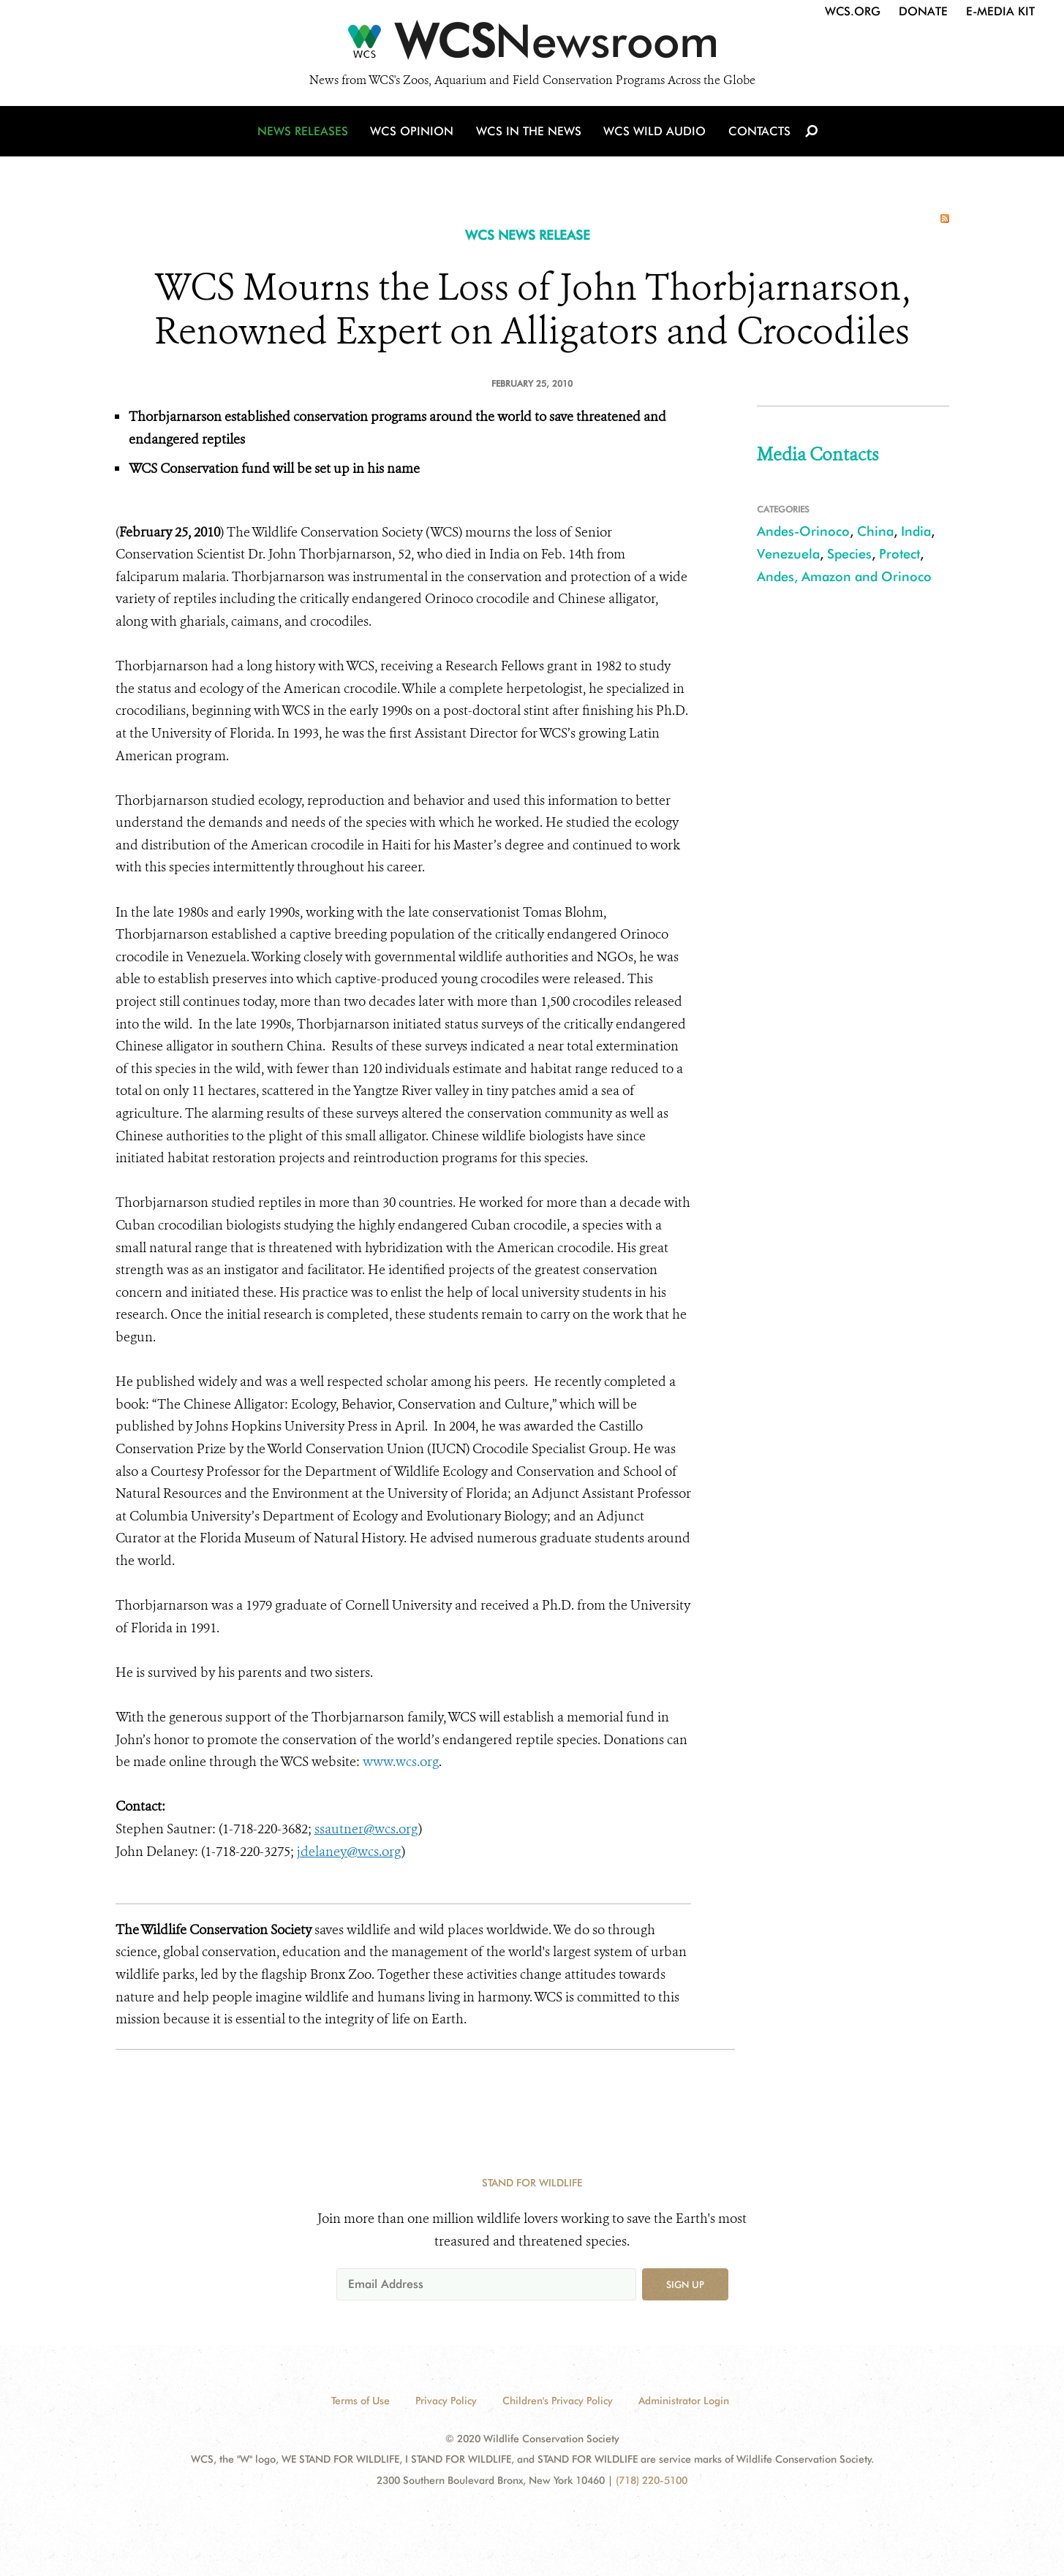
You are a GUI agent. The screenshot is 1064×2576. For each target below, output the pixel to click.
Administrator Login (683, 2400)
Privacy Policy (446, 2400)
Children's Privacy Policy (557, 2400)
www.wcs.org (401, 1761)
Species (849, 553)
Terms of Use (360, 2400)
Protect (899, 553)
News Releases (305, 133)
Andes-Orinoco (803, 531)
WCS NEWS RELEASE (527, 235)
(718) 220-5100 (651, 2480)
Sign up (685, 2284)
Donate (923, 11)
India (916, 531)
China (875, 531)
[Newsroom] (532, 45)
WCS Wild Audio (655, 133)
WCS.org (852, 11)
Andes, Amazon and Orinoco (844, 576)
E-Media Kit (1000, 11)
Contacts (758, 133)
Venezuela (788, 553)
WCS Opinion (414, 133)
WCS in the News (530, 133)
